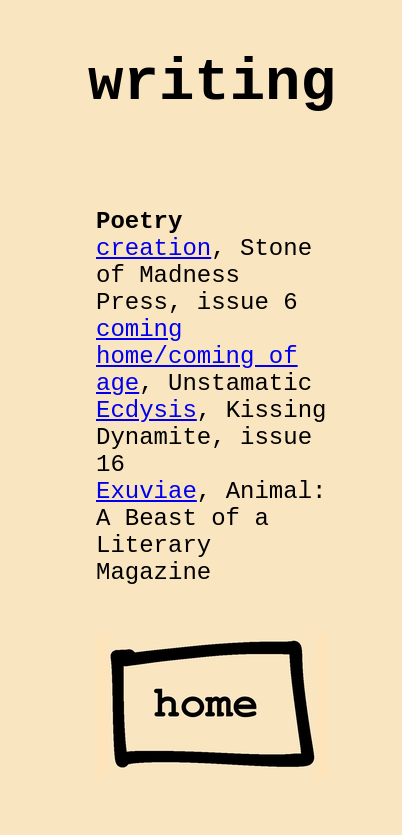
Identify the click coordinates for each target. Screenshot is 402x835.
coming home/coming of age (197, 356)
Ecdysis (146, 410)
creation (153, 248)
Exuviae (146, 491)
